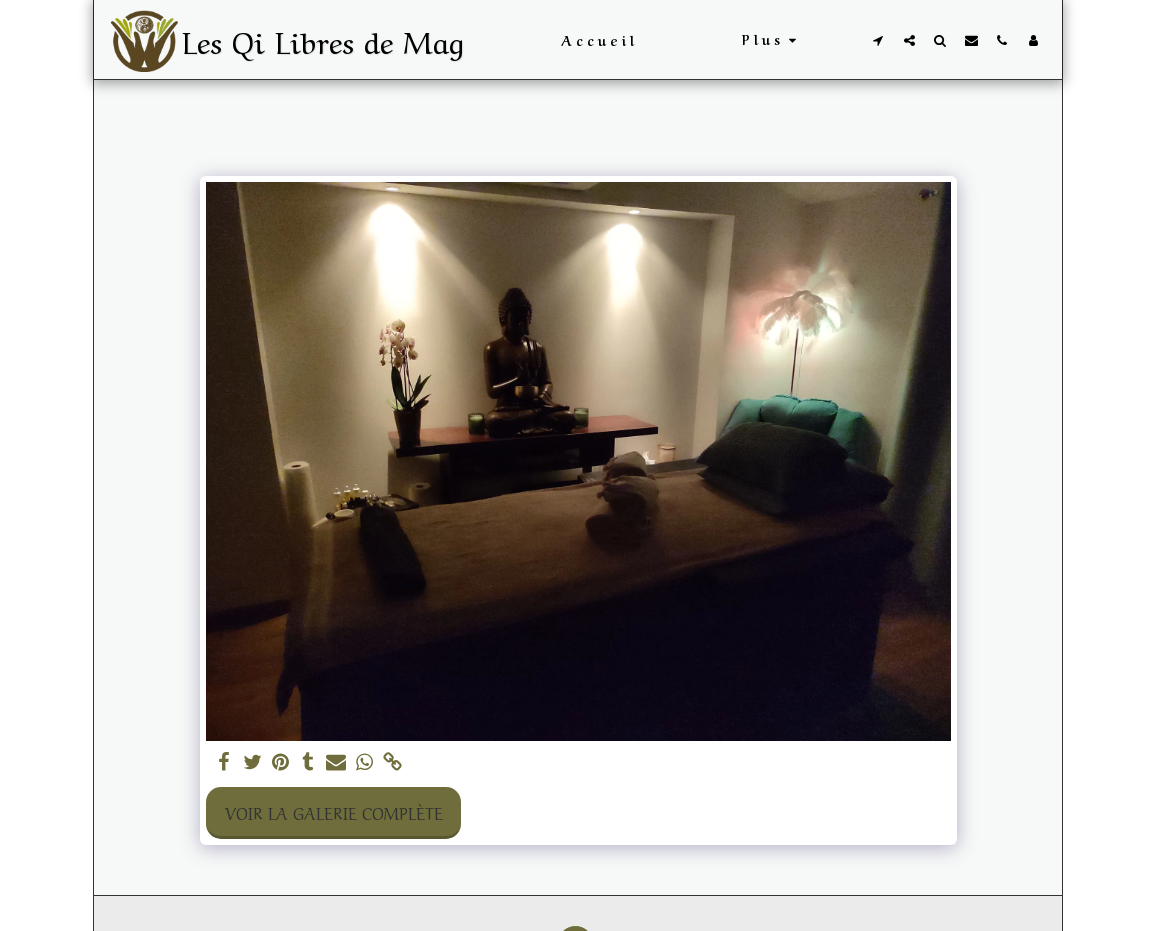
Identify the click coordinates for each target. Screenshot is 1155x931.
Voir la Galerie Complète (334, 812)
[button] (878, 40)
